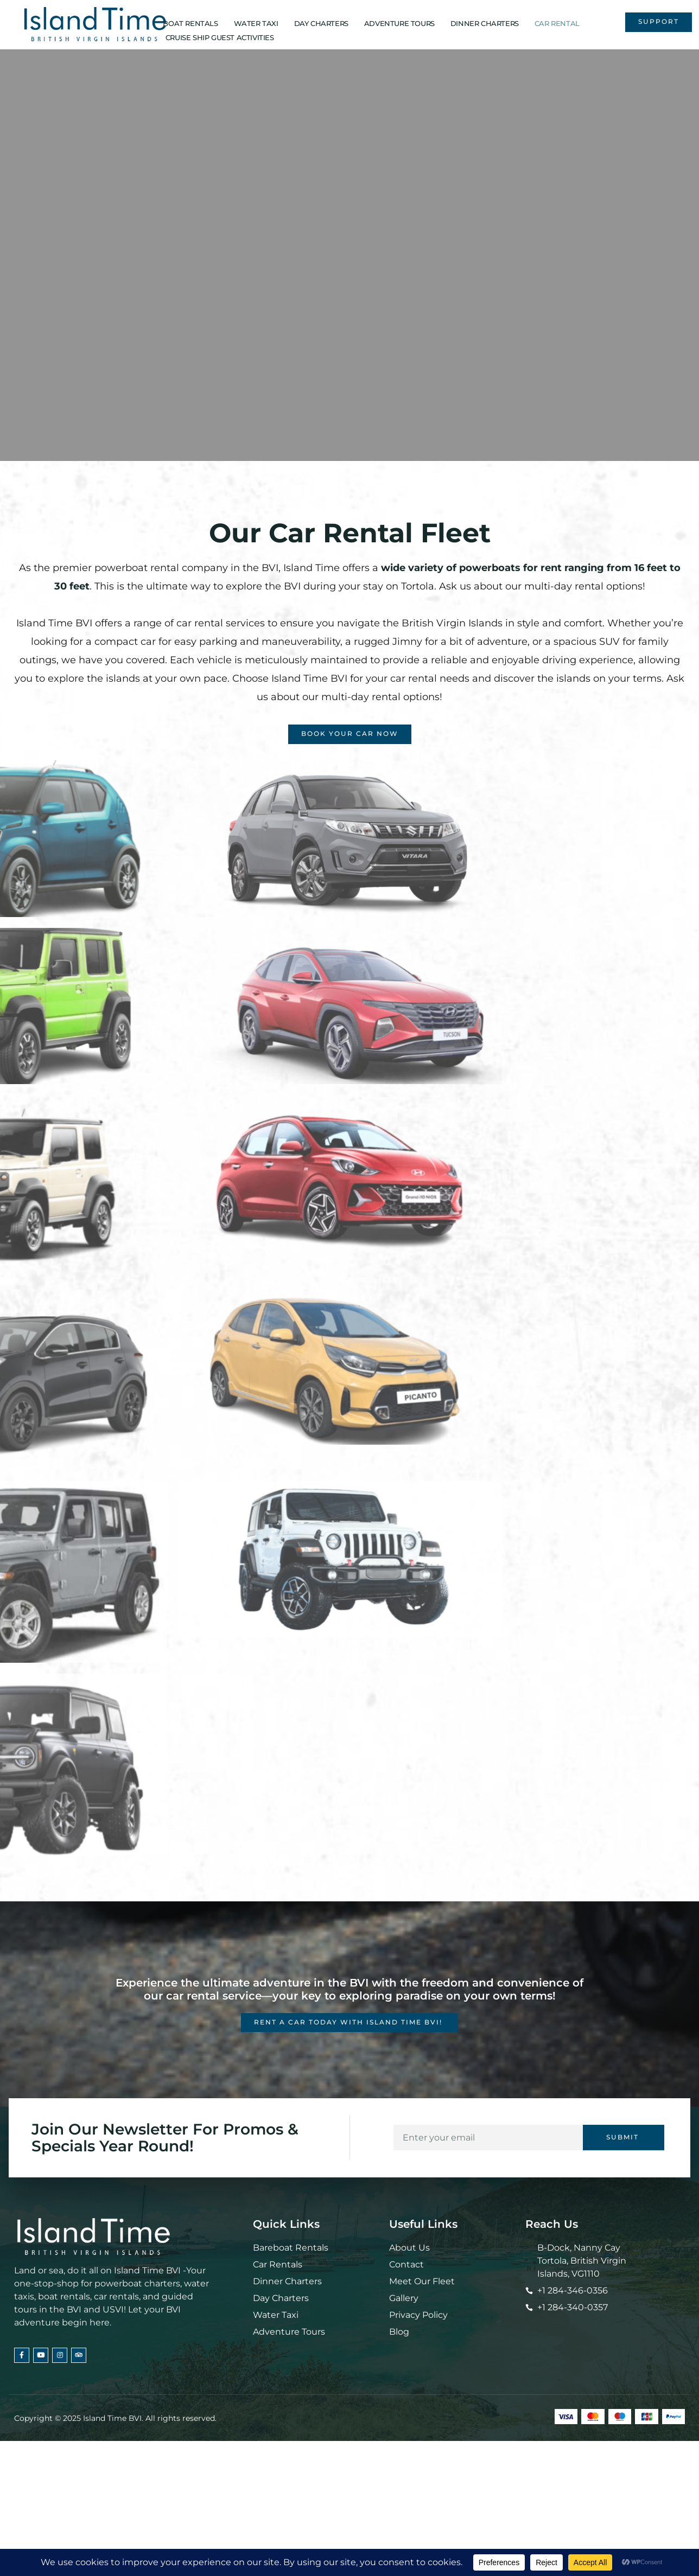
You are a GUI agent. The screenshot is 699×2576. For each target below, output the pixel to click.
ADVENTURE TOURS (399, 23)
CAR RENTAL (557, 23)
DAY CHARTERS (321, 23)
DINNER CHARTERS (484, 23)
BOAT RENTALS (190, 23)
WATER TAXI (256, 23)
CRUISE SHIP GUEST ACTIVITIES (220, 37)
